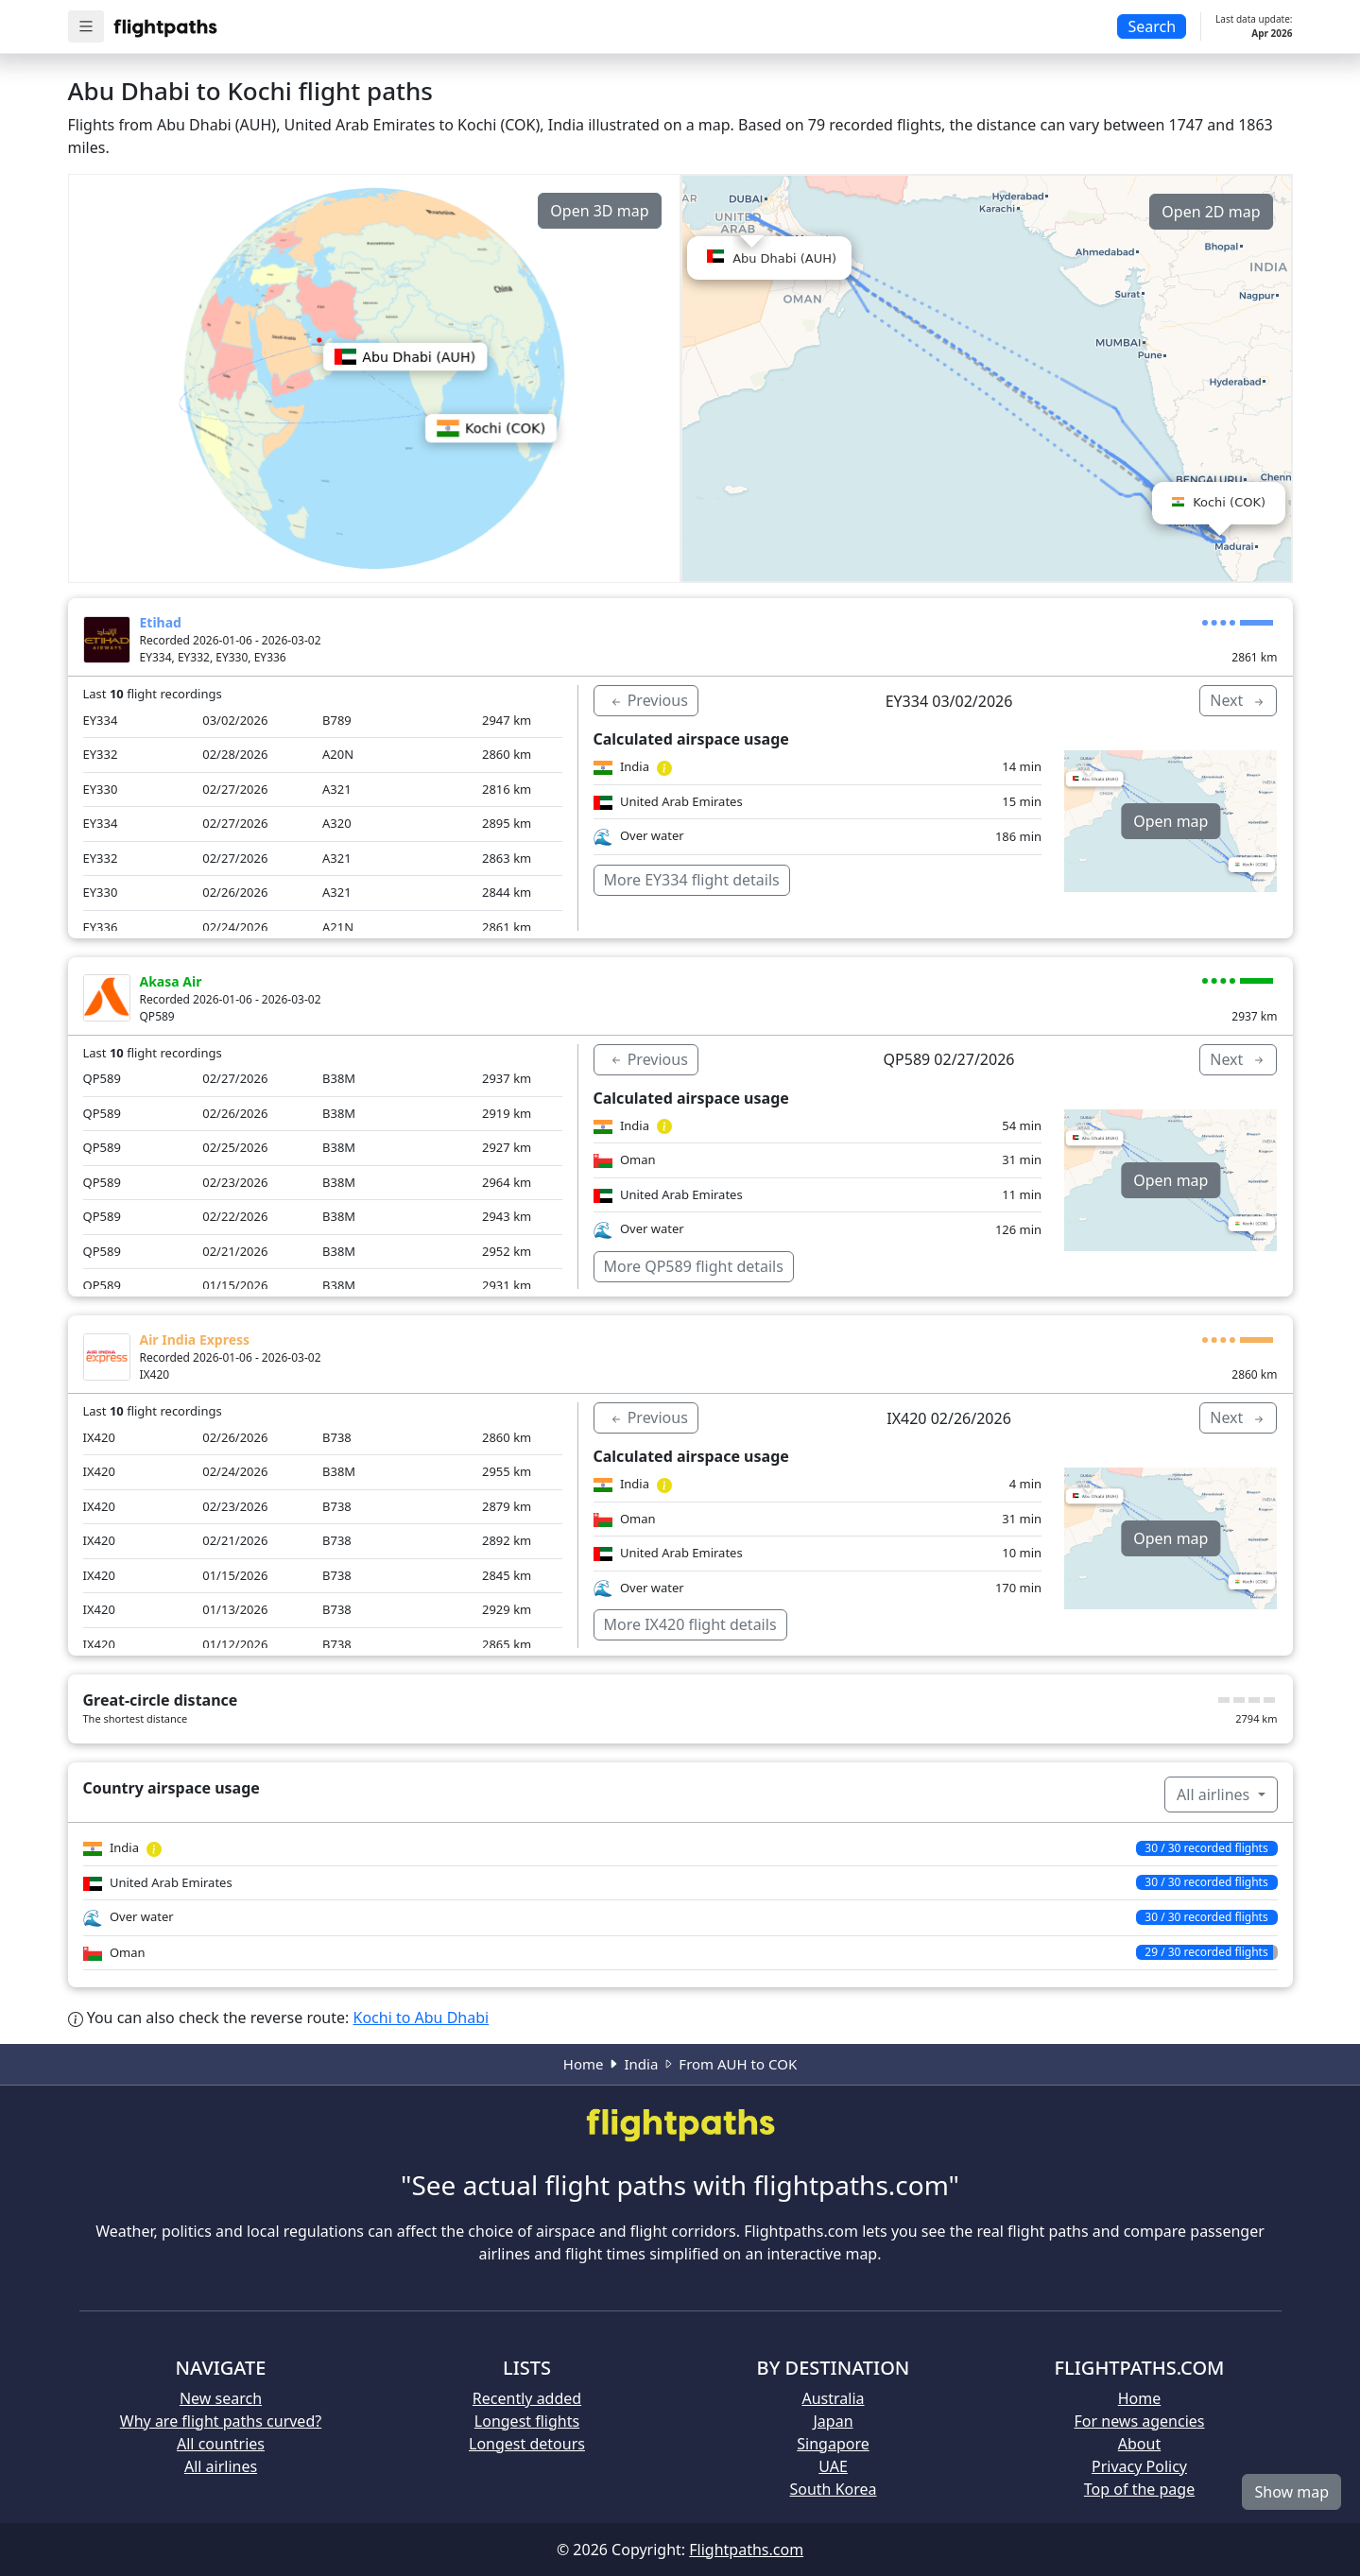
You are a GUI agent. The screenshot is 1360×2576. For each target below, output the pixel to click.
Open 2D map (1211, 211)
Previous (648, 700)
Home (583, 2063)
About (1139, 2443)
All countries (221, 2443)
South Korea (832, 2489)
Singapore (833, 2443)
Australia (832, 2398)
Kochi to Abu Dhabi (421, 2017)
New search (221, 2398)
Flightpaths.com (746, 2549)
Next (1238, 700)
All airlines (1215, 1794)
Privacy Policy (1139, 2466)
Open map (1170, 821)
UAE (833, 2466)
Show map (1291, 2492)
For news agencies (1140, 2421)
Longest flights (526, 2421)
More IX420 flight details (690, 1624)
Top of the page (1139, 2489)
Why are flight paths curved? (220, 2421)
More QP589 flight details (693, 1266)
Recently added (527, 2398)
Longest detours (527, 2443)
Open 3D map (599, 210)
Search (1152, 26)
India (641, 2063)
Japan (832, 2421)
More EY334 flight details (692, 879)
